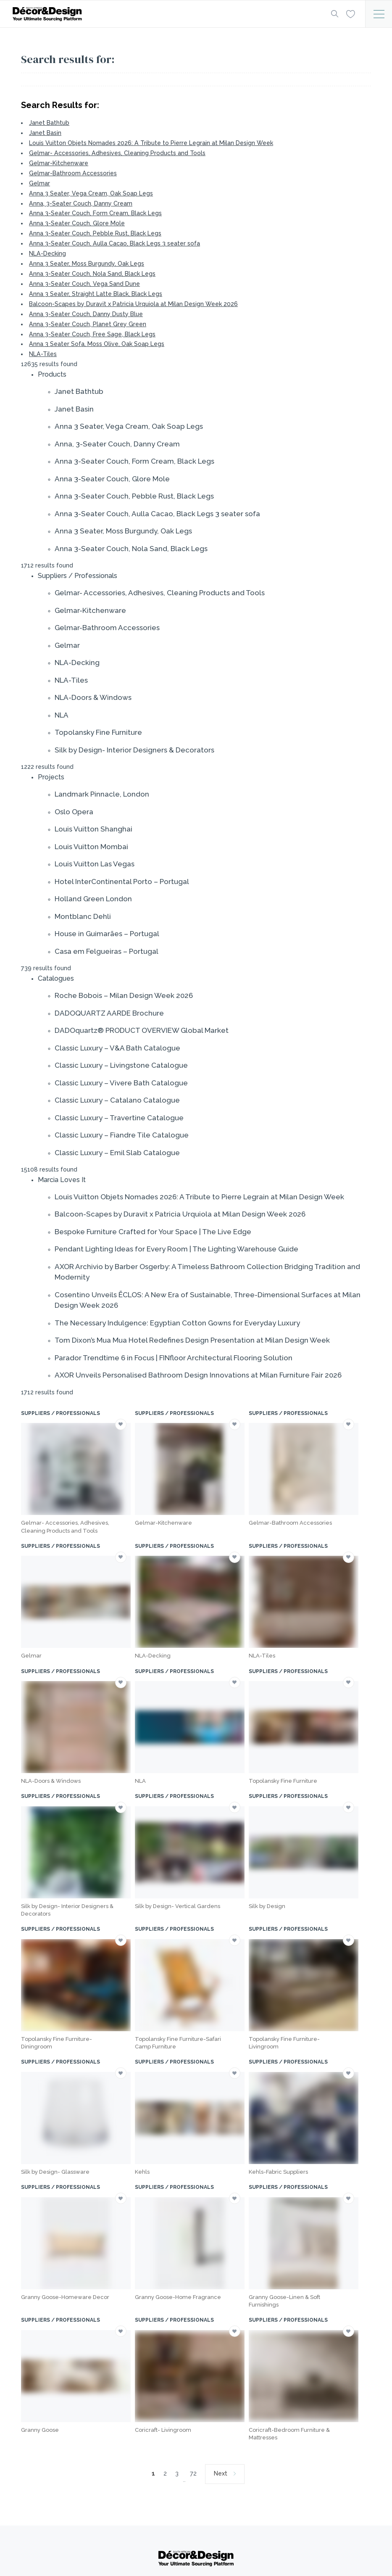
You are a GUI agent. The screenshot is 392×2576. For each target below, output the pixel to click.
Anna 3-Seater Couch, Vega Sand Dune (84, 283)
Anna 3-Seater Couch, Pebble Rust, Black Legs (95, 233)
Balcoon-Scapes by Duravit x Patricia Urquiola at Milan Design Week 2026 (133, 304)
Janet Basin (45, 132)
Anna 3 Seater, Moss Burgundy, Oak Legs (86, 263)
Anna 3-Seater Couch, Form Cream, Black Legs (95, 213)
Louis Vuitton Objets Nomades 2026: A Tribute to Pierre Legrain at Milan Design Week (151, 143)
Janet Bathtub (49, 122)
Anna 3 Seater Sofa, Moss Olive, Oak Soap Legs (96, 343)
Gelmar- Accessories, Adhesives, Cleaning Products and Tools (117, 153)
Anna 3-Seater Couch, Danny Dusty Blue (86, 314)
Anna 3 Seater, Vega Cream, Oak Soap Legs (91, 193)
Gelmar (39, 183)
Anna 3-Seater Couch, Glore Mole (77, 223)
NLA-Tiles (43, 354)
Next (220, 2473)
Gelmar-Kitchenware (58, 163)
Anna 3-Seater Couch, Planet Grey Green (87, 324)
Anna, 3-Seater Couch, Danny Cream (80, 203)
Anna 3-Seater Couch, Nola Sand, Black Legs (92, 273)
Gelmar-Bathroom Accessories (73, 173)
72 (193, 2473)
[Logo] (164, 14)
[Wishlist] (350, 13)
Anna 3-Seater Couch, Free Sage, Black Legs (92, 334)
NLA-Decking (47, 253)
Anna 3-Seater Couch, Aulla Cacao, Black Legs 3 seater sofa (114, 243)
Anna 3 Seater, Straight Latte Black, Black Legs (95, 293)
